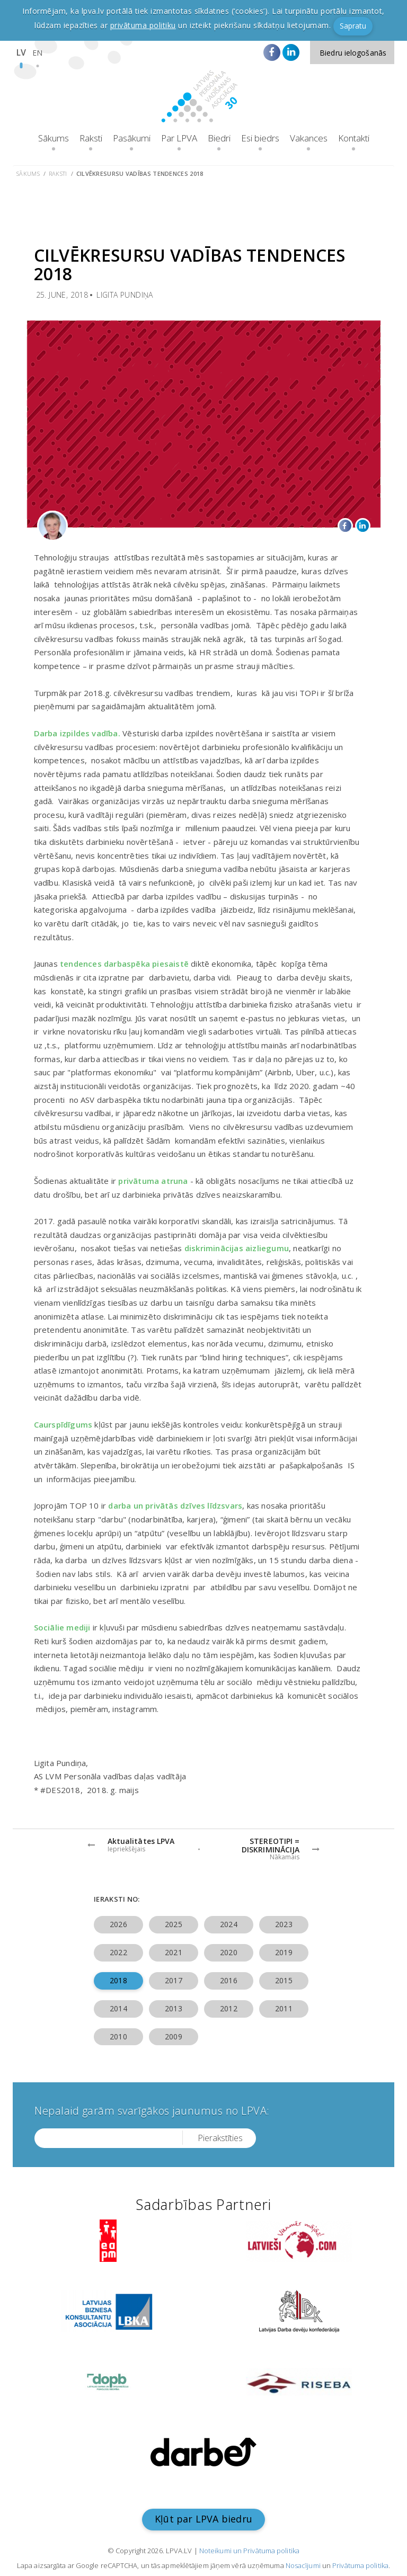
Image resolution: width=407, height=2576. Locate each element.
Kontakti (353, 138)
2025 (173, 1924)
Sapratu (353, 26)
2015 (283, 1980)
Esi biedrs (260, 138)
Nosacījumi (303, 2565)
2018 (118, 1980)
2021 (173, 1952)
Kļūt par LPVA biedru (203, 2518)
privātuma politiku (143, 25)
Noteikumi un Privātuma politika (249, 2550)
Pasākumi (132, 138)
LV (21, 52)
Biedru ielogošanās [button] (353, 53)
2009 (173, 2036)
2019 (283, 1952)
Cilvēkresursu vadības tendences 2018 (140, 173)
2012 (228, 2008)
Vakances (309, 138)
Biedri (219, 138)
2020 (228, 1952)
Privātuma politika (360, 2565)
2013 (173, 2008)
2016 (228, 1980)
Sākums (53, 138)
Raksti (90, 138)
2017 (173, 1980)
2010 (118, 2036)
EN (37, 53)
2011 (283, 2008)
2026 (118, 1924)
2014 (118, 2008)
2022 (118, 1952)
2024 (228, 1924)
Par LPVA (179, 138)
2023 (283, 1924)
